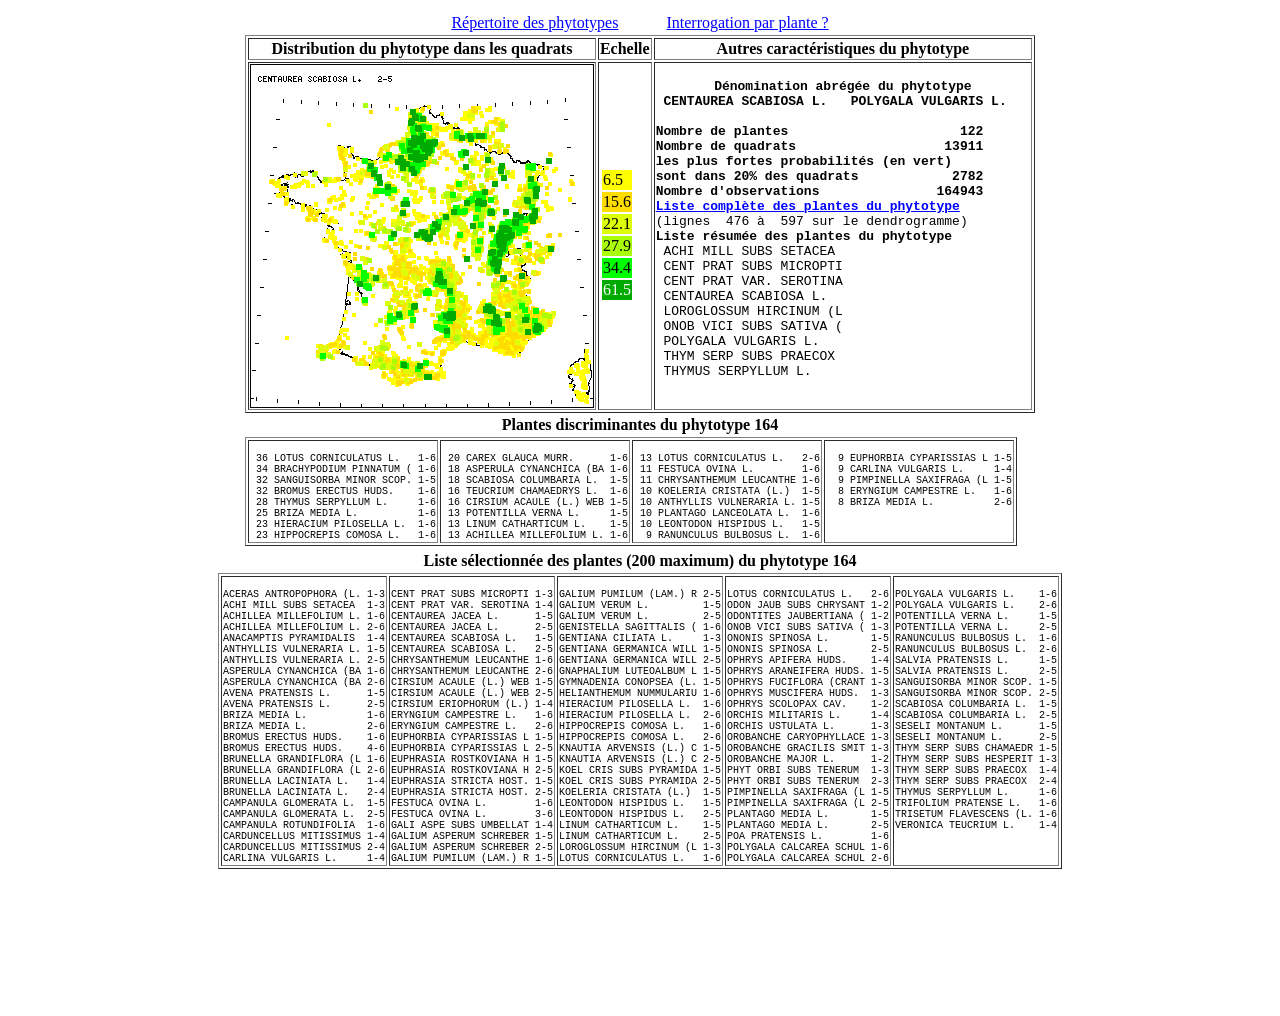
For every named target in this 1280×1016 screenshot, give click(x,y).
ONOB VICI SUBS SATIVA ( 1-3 (808, 702)
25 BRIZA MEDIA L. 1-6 (343, 567)
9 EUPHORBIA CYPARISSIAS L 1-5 (919, 497)
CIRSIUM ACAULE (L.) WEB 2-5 (472, 786)
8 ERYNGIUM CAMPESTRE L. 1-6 (919, 539)
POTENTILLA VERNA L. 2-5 (976, 702)
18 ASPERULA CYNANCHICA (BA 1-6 (535, 511)
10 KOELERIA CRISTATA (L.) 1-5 (727, 539)
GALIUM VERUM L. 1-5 (640, 674)
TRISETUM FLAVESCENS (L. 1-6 (976, 940)
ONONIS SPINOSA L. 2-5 (808, 730)
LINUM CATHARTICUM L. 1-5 (640, 954)
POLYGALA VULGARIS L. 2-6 (976, 674)
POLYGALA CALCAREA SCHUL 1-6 (808, 982)
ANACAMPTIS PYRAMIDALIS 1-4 (304, 716)
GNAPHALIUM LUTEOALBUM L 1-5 (640, 758)
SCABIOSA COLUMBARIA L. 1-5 (976, 800)
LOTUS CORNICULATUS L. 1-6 (640, 996)
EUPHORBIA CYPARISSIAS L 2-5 (472, 856)
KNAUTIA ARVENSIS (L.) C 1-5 (640, 856)
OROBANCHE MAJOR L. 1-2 (808, 870)
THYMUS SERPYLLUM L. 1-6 (976, 912)
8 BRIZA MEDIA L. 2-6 (919, 553)
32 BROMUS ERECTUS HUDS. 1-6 (343, 539)
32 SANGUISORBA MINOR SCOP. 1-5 (343, 525)
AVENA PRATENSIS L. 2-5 (304, 800)
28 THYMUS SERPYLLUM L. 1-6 (343, 553)
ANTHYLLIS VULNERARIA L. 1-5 (304, 730)
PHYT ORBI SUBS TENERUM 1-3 (808, 884)
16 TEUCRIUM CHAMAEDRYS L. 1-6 (535, 539)
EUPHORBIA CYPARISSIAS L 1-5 (472, 842)
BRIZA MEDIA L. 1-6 (304, 814)
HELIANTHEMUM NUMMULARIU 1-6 (640, 786)
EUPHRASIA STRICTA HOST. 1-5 (472, 898)
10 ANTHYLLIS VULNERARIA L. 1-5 (727, 553)
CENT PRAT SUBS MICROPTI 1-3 (472, 660)
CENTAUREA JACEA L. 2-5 (472, 702)
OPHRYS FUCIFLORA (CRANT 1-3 (808, 772)
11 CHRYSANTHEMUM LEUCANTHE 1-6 (727, 525)
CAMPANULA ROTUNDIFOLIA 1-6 (304, 954)
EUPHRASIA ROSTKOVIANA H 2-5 (472, 884)
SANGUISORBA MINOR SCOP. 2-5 (976, 786)
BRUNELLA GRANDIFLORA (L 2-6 (304, 884)
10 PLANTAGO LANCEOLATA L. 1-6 (727, 567)
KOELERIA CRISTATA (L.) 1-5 (640, 912)
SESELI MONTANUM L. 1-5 (976, 828)
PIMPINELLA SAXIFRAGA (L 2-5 (808, 926)
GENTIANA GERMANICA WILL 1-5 (640, 730)
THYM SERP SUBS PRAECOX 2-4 (976, 898)
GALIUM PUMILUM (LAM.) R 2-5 (640, 660)
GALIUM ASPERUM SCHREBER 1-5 (472, 968)
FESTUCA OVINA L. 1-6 (472, 926)
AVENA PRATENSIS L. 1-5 (304, 786)
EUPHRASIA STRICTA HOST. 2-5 (472, 912)
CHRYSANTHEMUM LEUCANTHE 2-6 (472, 758)
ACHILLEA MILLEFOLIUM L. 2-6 (304, 702)
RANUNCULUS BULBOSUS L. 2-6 (976, 730)
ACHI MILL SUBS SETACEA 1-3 (304, 674)
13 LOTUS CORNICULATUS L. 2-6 (727, 497)
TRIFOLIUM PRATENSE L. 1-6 (976, 926)
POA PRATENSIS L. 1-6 (808, 968)
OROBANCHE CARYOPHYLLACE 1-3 (808, 842)
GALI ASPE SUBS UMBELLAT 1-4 (472, 954)
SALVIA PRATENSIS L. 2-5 (976, 758)
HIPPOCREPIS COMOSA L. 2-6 (640, 842)
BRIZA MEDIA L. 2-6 (304, 828)
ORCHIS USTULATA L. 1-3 (808, 828)
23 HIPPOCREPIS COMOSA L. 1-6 (343, 595)
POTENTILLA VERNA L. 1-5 (976, 688)
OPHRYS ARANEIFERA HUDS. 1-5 (808, 758)
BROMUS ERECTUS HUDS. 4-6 (304, 856)
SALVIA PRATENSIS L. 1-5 (976, 744)
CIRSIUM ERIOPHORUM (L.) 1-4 (472, 800)
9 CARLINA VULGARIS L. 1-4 (919, 511)
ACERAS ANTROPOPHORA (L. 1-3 (304, 660)
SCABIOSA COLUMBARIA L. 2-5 (976, 814)
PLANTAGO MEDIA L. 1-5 (808, 940)
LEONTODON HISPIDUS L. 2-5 (640, 940)
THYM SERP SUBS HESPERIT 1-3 (976, 870)
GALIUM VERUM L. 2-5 (640, 688)
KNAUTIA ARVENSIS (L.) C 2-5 (640, 870)
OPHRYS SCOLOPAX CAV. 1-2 (808, 800)
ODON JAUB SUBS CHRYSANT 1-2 (808, 674)
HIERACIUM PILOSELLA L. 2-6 (640, 814)
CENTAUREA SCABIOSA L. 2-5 (472, 730)
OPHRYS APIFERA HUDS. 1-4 (808, 744)
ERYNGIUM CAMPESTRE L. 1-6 (472, 814)
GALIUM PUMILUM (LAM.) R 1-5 (472, 996)
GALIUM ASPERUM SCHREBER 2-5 (472, 982)
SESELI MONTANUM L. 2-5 (976, 842)
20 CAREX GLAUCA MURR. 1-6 (535, 497)
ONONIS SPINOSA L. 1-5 (808, 716)
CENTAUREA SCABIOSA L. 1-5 (472, 716)
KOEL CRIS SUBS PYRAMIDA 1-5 (640, 884)
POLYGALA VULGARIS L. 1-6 (976, 660)
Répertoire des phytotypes (534, 22)
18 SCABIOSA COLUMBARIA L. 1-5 (535, 525)
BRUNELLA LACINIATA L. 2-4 (304, 912)
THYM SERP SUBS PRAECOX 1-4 (976, 884)
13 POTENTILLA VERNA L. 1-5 (535, 567)
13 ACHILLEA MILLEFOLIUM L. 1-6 (535, 595)
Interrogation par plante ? (747, 22)
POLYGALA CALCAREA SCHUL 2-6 (808, 996)
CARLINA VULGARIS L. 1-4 (304, 996)
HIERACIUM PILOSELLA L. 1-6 (640, 800)
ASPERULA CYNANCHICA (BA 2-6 (304, 772)
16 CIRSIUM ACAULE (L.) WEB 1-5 (535, 553)
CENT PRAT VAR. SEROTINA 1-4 (472, 674)
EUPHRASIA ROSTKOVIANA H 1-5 (472, 870)
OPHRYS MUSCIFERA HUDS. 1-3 (808, 786)
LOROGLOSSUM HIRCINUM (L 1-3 (640, 982)
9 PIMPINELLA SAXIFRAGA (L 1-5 (919, 525)
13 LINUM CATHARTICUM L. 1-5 (535, 581)
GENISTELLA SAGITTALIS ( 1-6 (640, 702)
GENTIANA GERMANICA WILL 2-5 (640, 744)
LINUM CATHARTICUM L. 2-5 (640, 968)
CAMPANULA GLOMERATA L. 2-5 (304, 940)
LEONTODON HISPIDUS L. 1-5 (640, 926)
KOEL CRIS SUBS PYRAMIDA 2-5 (640, 898)
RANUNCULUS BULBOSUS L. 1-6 (976, 716)
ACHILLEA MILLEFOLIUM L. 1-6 (304, 688)
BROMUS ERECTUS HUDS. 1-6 (304, 842)
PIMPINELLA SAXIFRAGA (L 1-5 (808, 912)
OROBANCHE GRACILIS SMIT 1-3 (808, 856)
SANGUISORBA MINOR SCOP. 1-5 (976, 772)
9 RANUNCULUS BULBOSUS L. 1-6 (727, 595)
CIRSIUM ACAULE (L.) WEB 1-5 (472, 772)
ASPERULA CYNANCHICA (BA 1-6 (304, 758)
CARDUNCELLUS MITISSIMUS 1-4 (304, 968)
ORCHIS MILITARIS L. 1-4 (808, 814)
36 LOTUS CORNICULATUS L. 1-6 (343, 497)
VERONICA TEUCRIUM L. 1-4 (976, 954)
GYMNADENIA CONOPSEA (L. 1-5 (640, 772)
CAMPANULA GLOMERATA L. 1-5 (304, 926)
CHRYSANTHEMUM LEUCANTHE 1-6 (472, 744)
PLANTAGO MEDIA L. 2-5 (808, 954)
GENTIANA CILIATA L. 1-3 (640, 716)
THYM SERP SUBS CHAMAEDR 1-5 (976, 856)
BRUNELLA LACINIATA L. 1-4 (304, 898)
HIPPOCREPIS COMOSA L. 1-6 (640, 828)
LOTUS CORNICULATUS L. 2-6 (808, 660)
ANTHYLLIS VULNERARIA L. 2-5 (304, 744)
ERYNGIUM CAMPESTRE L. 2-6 (472, 828)
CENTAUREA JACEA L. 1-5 (472, 688)
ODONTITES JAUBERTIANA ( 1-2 (808, 688)
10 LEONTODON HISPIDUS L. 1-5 (727, 581)
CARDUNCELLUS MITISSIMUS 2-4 (304, 982)
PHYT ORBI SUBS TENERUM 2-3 (808, 898)
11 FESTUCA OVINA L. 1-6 (727, 511)
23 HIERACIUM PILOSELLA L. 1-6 (343, 581)
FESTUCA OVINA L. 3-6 (472, 940)
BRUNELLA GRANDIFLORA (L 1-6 (304, 870)
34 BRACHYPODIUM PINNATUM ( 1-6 (343, 511)
